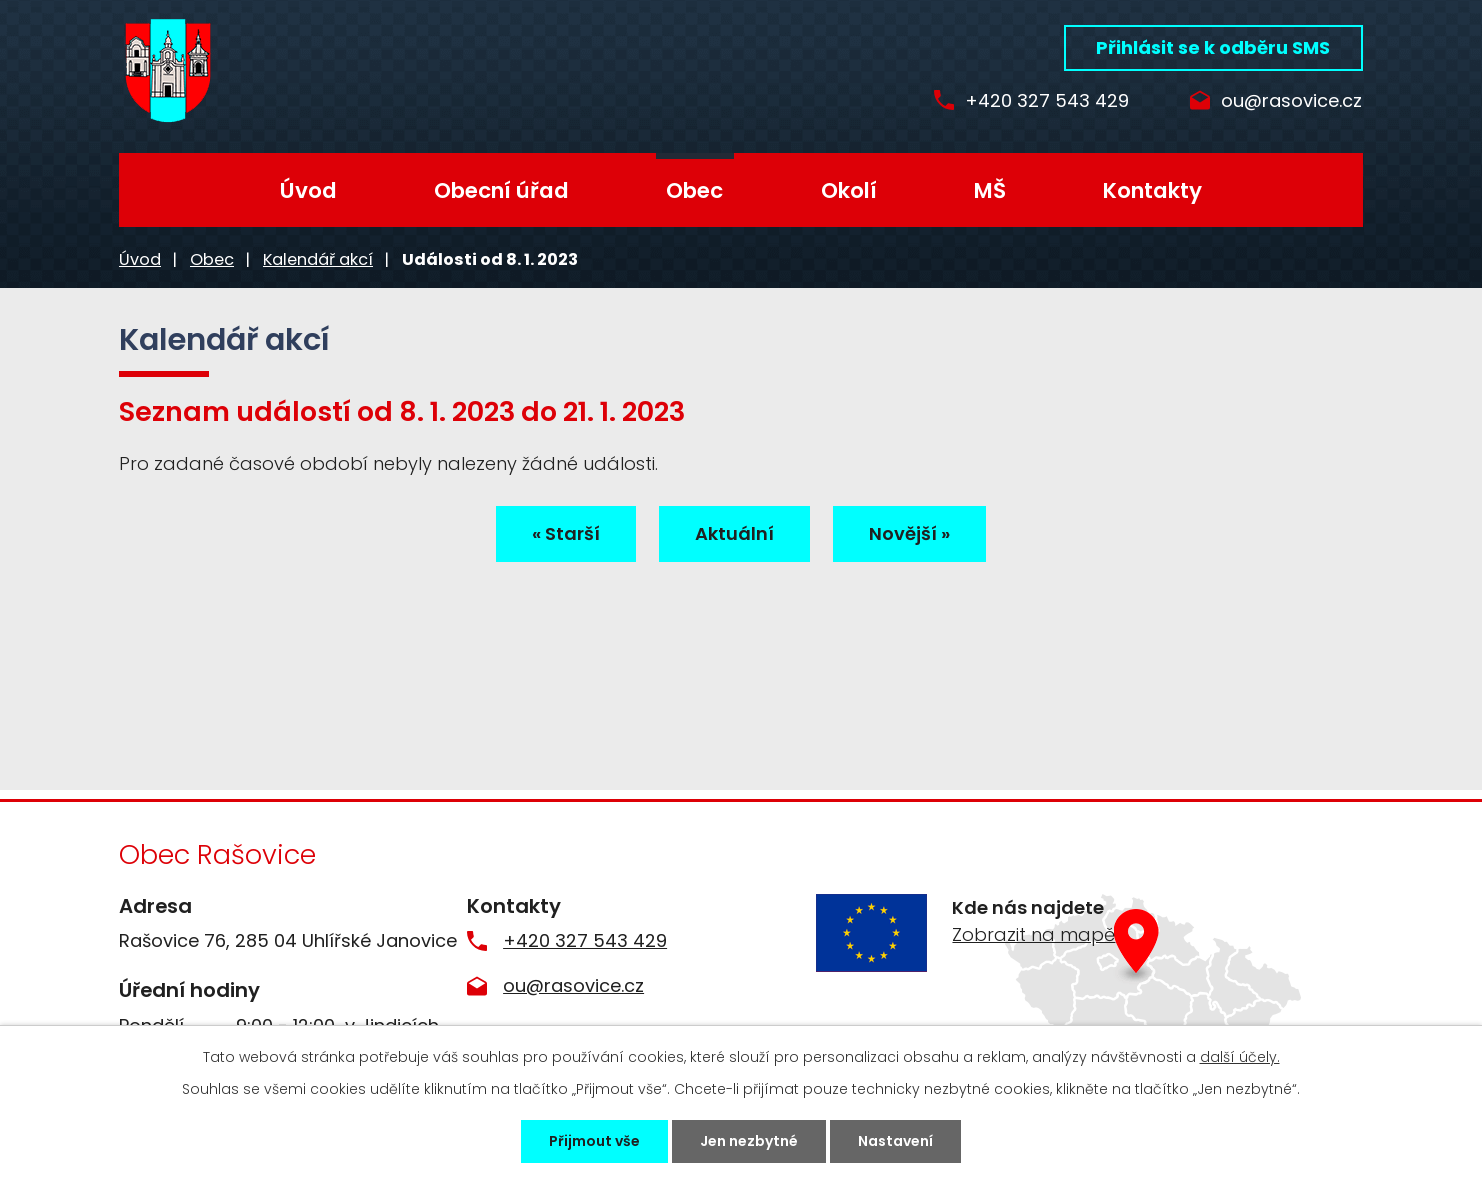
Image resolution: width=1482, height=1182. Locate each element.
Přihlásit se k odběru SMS (1213, 47)
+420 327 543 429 (1047, 101)
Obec (694, 190)
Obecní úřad (501, 190)
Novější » (909, 533)
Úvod (308, 190)
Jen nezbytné (749, 1141)
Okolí (849, 190)
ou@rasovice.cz (1291, 101)
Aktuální (734, 533)
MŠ (990, 190)
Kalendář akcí (318, 259)
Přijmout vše (594, 1141)
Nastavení (895, 1141)
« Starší (566, 533)
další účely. (1240, 1057)
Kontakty (1152, 190)
